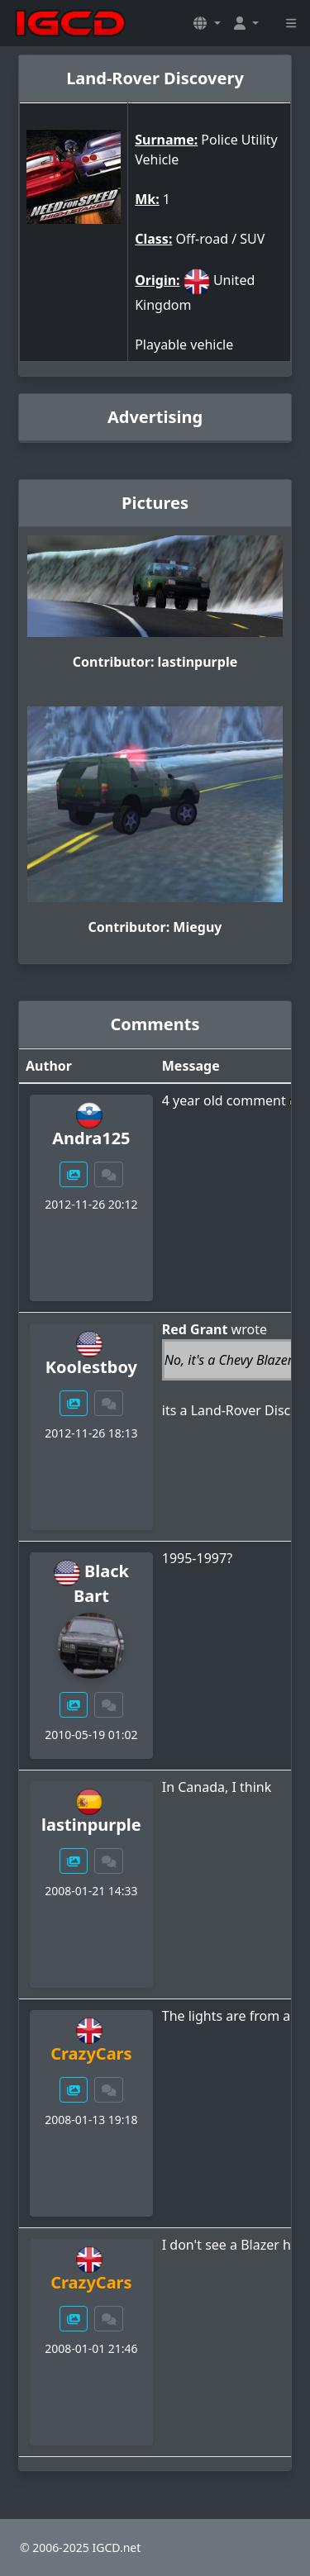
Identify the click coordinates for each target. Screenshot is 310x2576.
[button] (207, 23)
